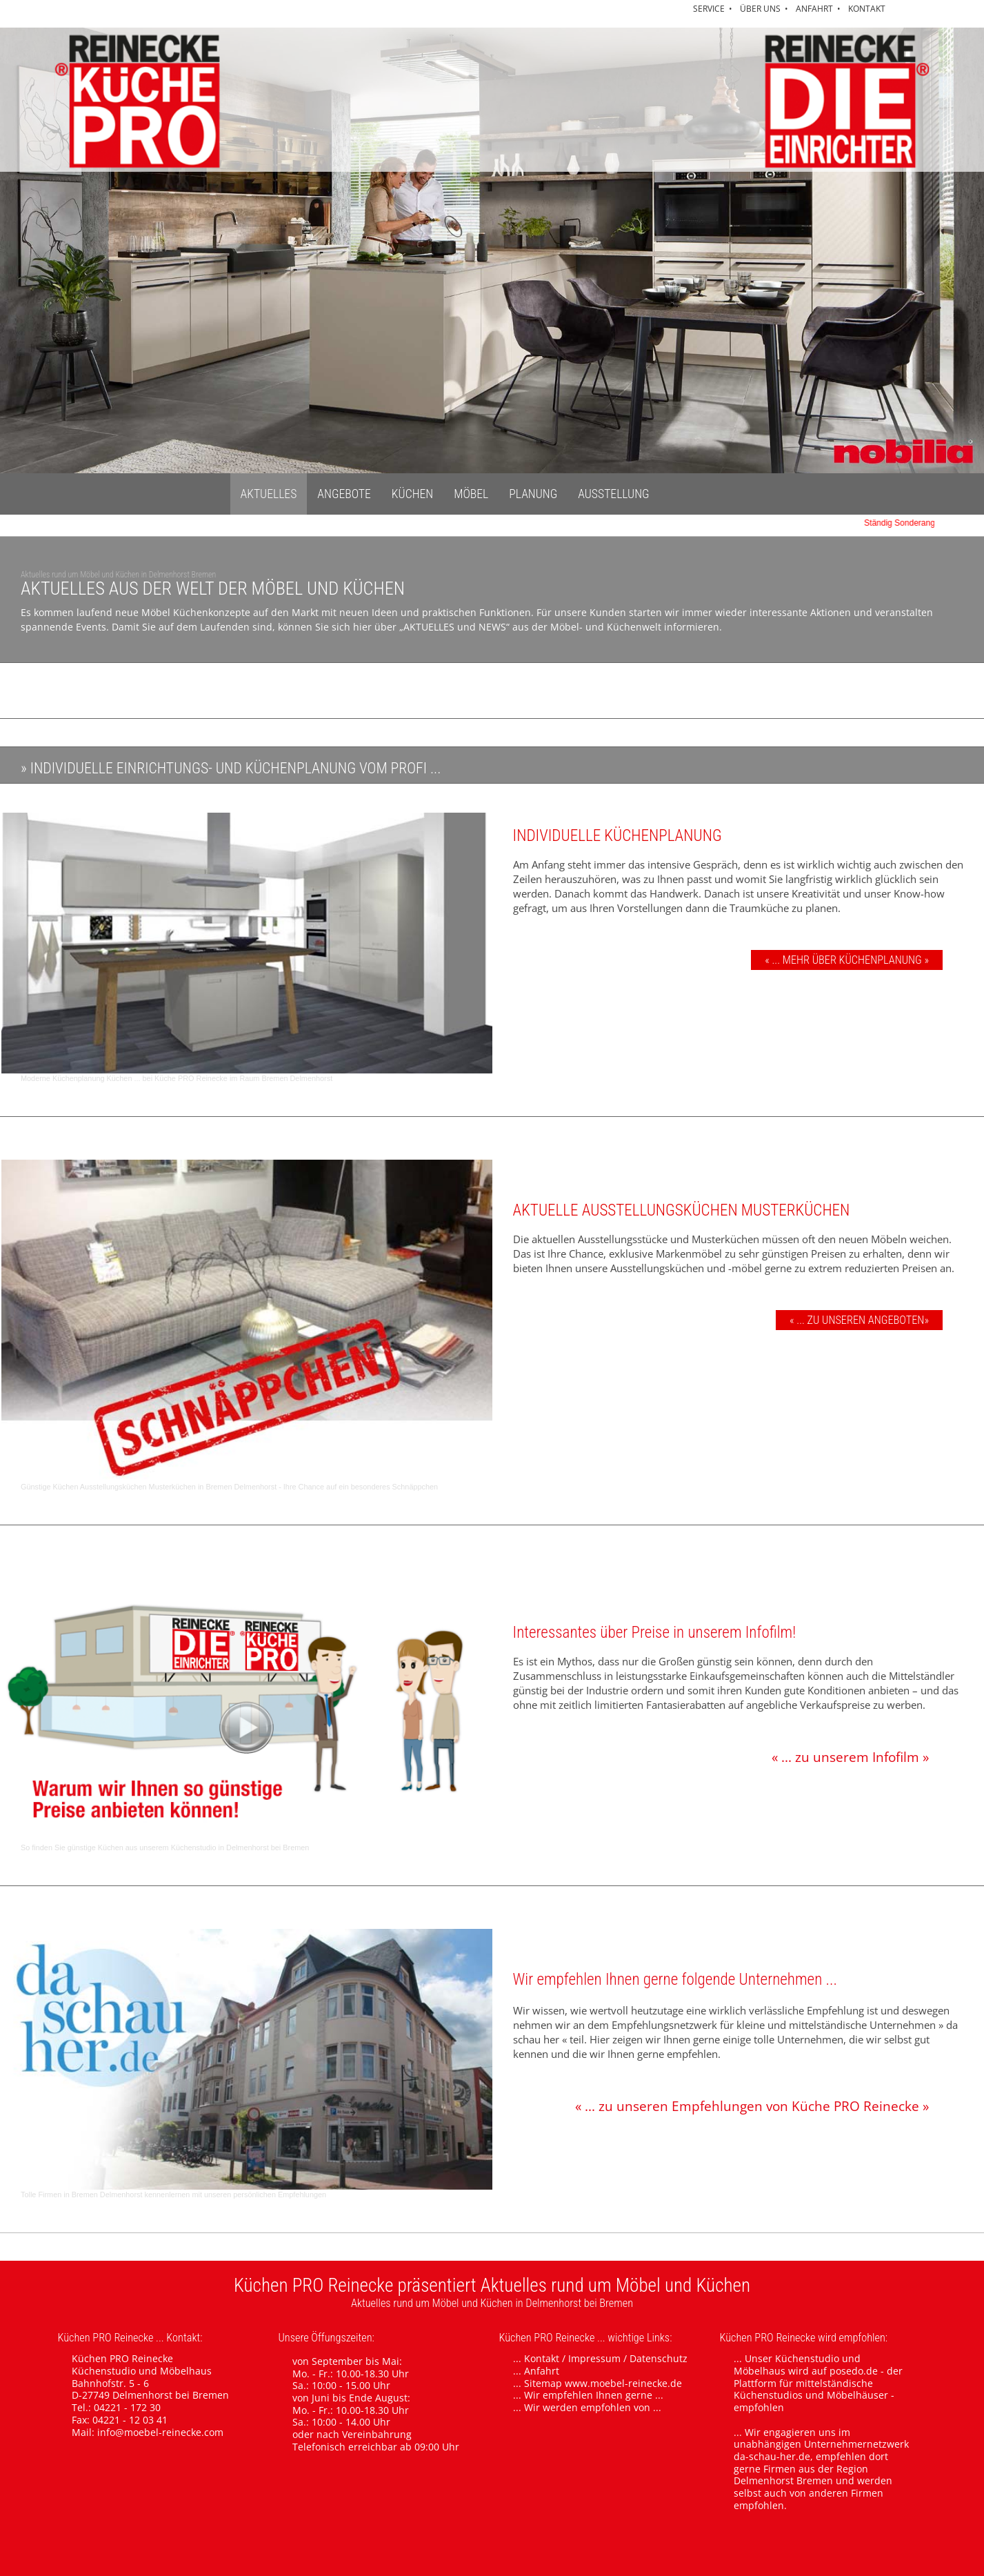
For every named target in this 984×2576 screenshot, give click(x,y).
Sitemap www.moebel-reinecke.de (603, 2383)
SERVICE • (714, 8)
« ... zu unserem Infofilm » (850, 1757)
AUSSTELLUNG (613, 494)
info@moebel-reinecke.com (160, 2432)
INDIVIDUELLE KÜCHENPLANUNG (617, 835)
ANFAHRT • (820, 8)
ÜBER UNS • (766, 8)
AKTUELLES (269, 494)
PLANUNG (533, 494)
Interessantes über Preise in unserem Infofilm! (654, 1632)
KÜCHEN (412, 494)
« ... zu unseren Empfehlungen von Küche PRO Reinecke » (752, 2106)
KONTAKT (866, 8)
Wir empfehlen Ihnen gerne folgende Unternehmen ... (675, 1979)
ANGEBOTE (344, 494)
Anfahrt (541, 2370)
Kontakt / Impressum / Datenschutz (605, 2358)
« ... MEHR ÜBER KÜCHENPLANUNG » (847, 960)
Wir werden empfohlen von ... (592, 2407)
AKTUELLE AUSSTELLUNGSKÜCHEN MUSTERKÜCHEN (681, 1210)
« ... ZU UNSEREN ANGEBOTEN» (859, 1320)
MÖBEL (471, 494)
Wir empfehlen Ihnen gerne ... (593, 2394)
